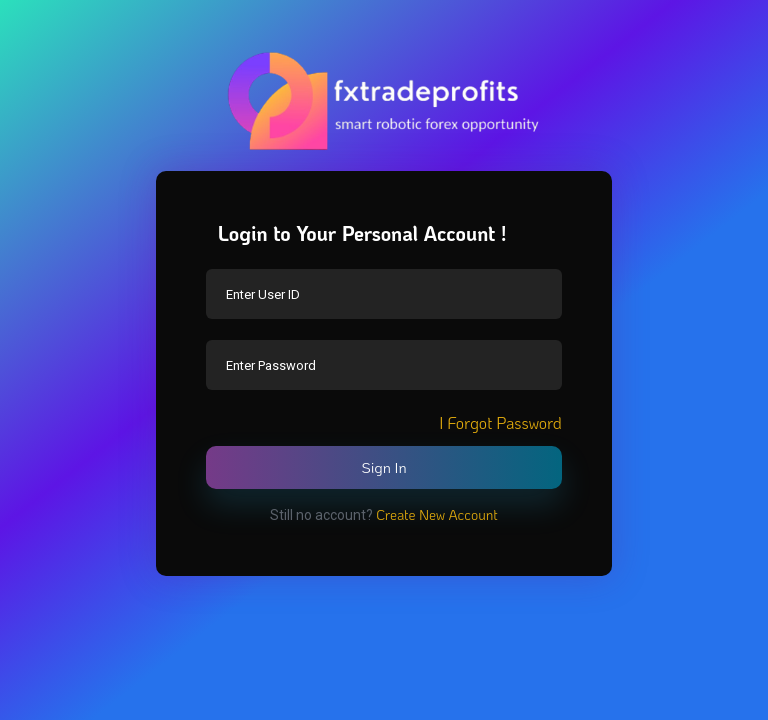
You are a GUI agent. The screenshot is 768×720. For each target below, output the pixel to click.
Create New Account (437, 514)
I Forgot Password (500, 422)
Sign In (383, 467)
